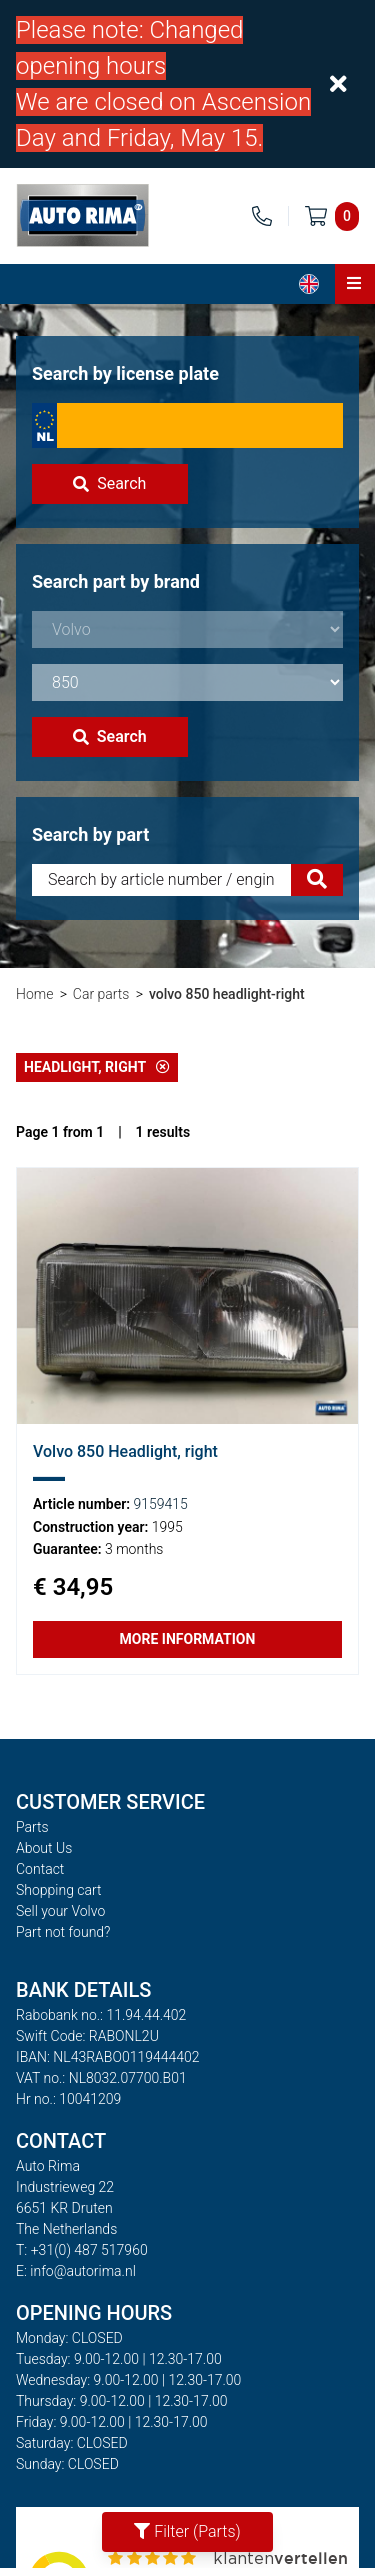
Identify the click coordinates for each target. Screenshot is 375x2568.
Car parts (101, 994)
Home (34, 994)
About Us (44, 1848)
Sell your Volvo (60, 1911)
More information (188, 1639)
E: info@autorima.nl (76, 2271)
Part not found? (63, 1932)
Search (109, 483)
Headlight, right (97, 1067)
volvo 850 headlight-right (227, 994)
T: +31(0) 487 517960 (82, 2250)
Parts (32, 1827)
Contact (40, 1869)
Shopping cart (59, 1890)
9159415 (161, 1504)
